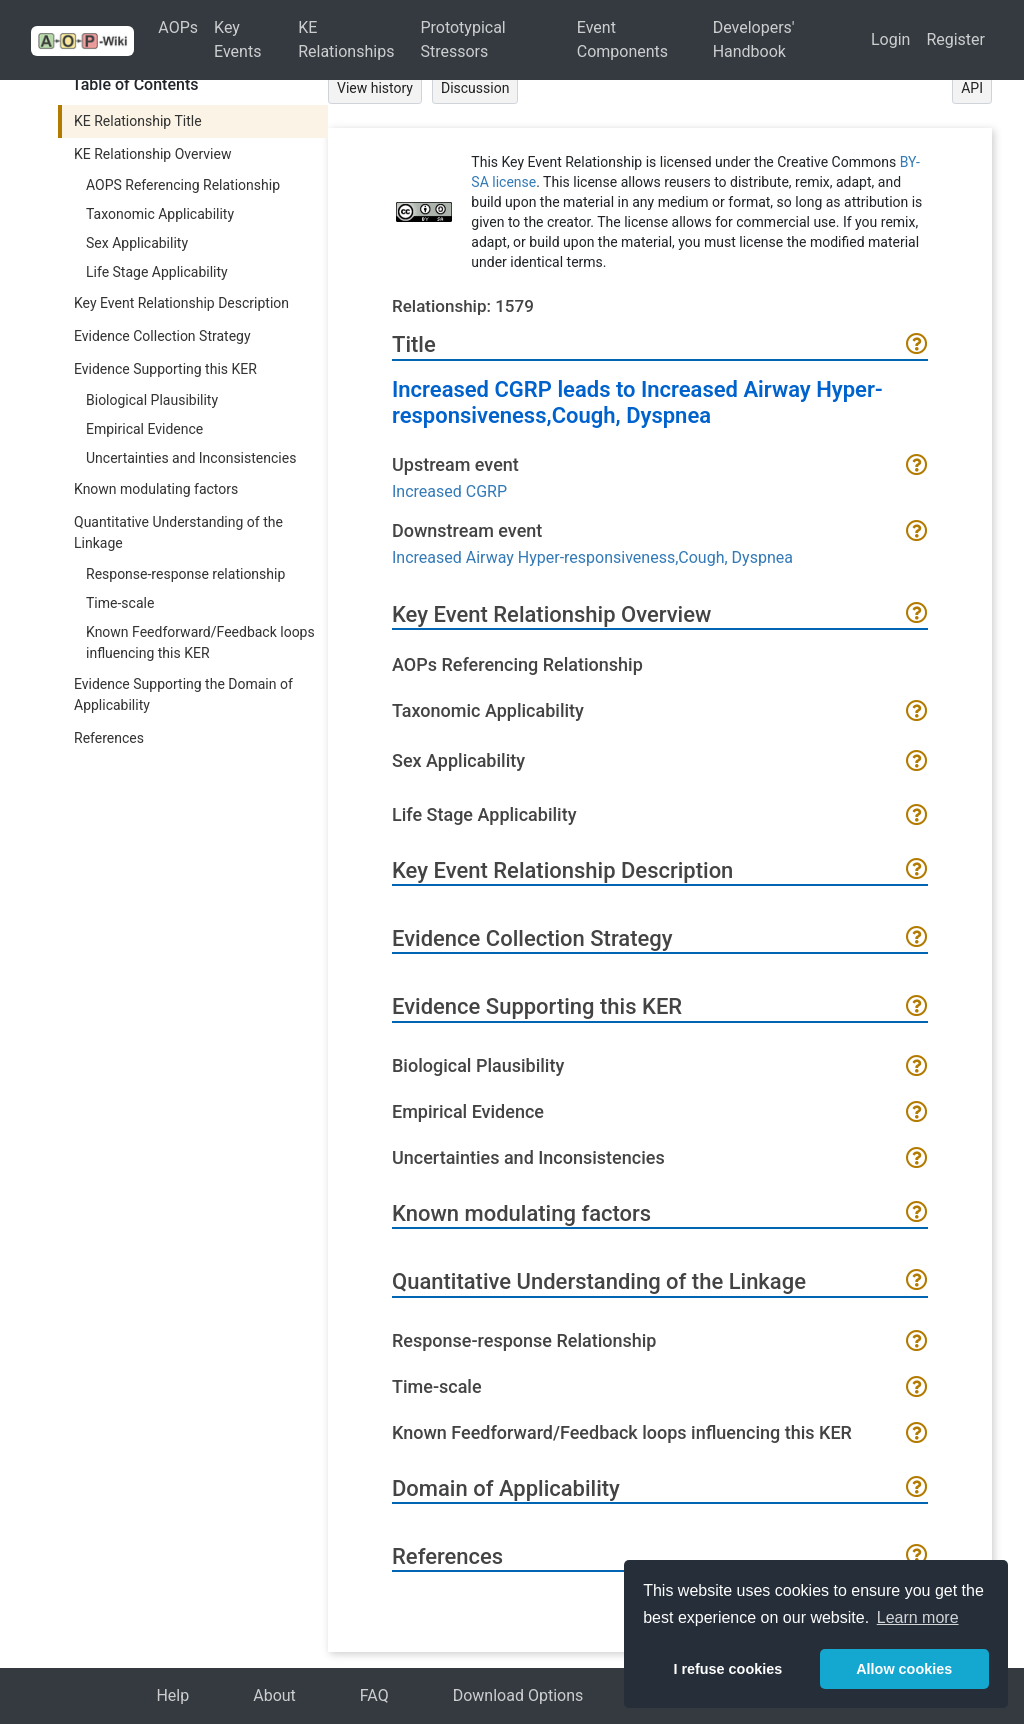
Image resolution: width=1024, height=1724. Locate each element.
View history (375, 88)
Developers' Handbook (754, 39)
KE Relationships (346, 39)
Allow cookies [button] (904, 1669)
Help (172, 1695)
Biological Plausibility (152, 400)
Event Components (622, 39)
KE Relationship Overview (152, 154)
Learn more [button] (918, 1617)
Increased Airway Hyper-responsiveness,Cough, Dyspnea (592, 557)
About (274, 1695)
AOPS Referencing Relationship (183, 185)
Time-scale (120, 603)
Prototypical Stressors (462, 39)
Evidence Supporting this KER (165, 369)
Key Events (237, 39)
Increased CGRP (449, 491)
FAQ (374, 1695)
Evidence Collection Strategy (162, 336)
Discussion (475, 88)
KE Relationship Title (138, 121)
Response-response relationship (185, 574)
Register (955, 39)
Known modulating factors (156, 489)
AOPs (178, 27)
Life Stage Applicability (157, 272)
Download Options (518, 1695)
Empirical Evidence (144, 429)
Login (890, 39)
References (109, 738)
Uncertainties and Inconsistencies (191, 458)
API (972, 88)
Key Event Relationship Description (181, 303)
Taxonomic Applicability (160, 214)
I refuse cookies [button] (727, 1669)
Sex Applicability (137, 243)
